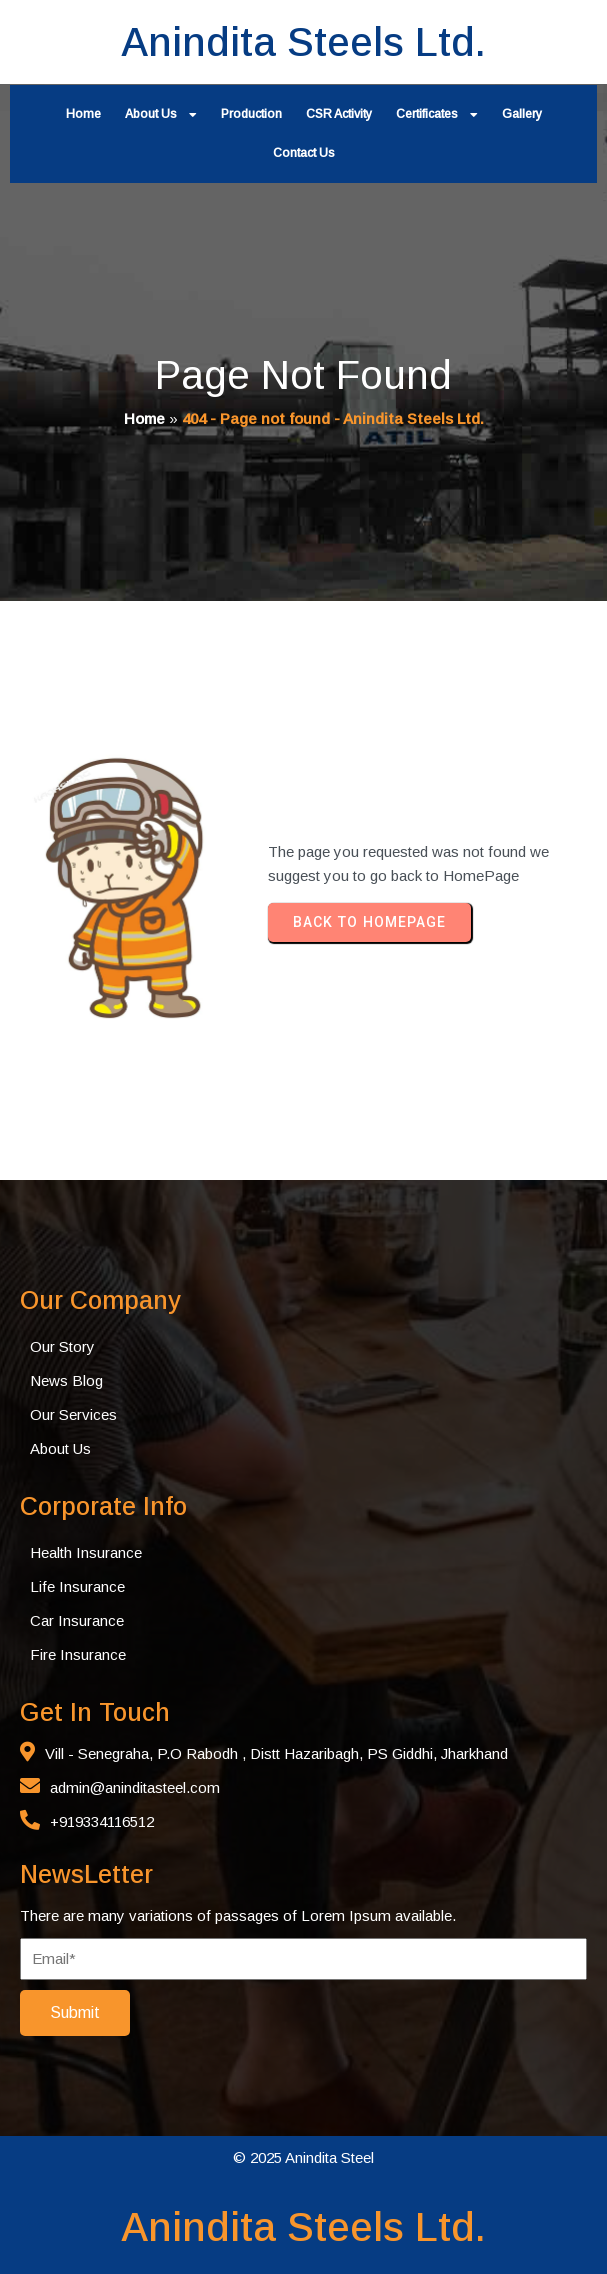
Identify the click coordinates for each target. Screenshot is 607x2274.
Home (144, 418)
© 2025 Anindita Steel (303, 2157)
